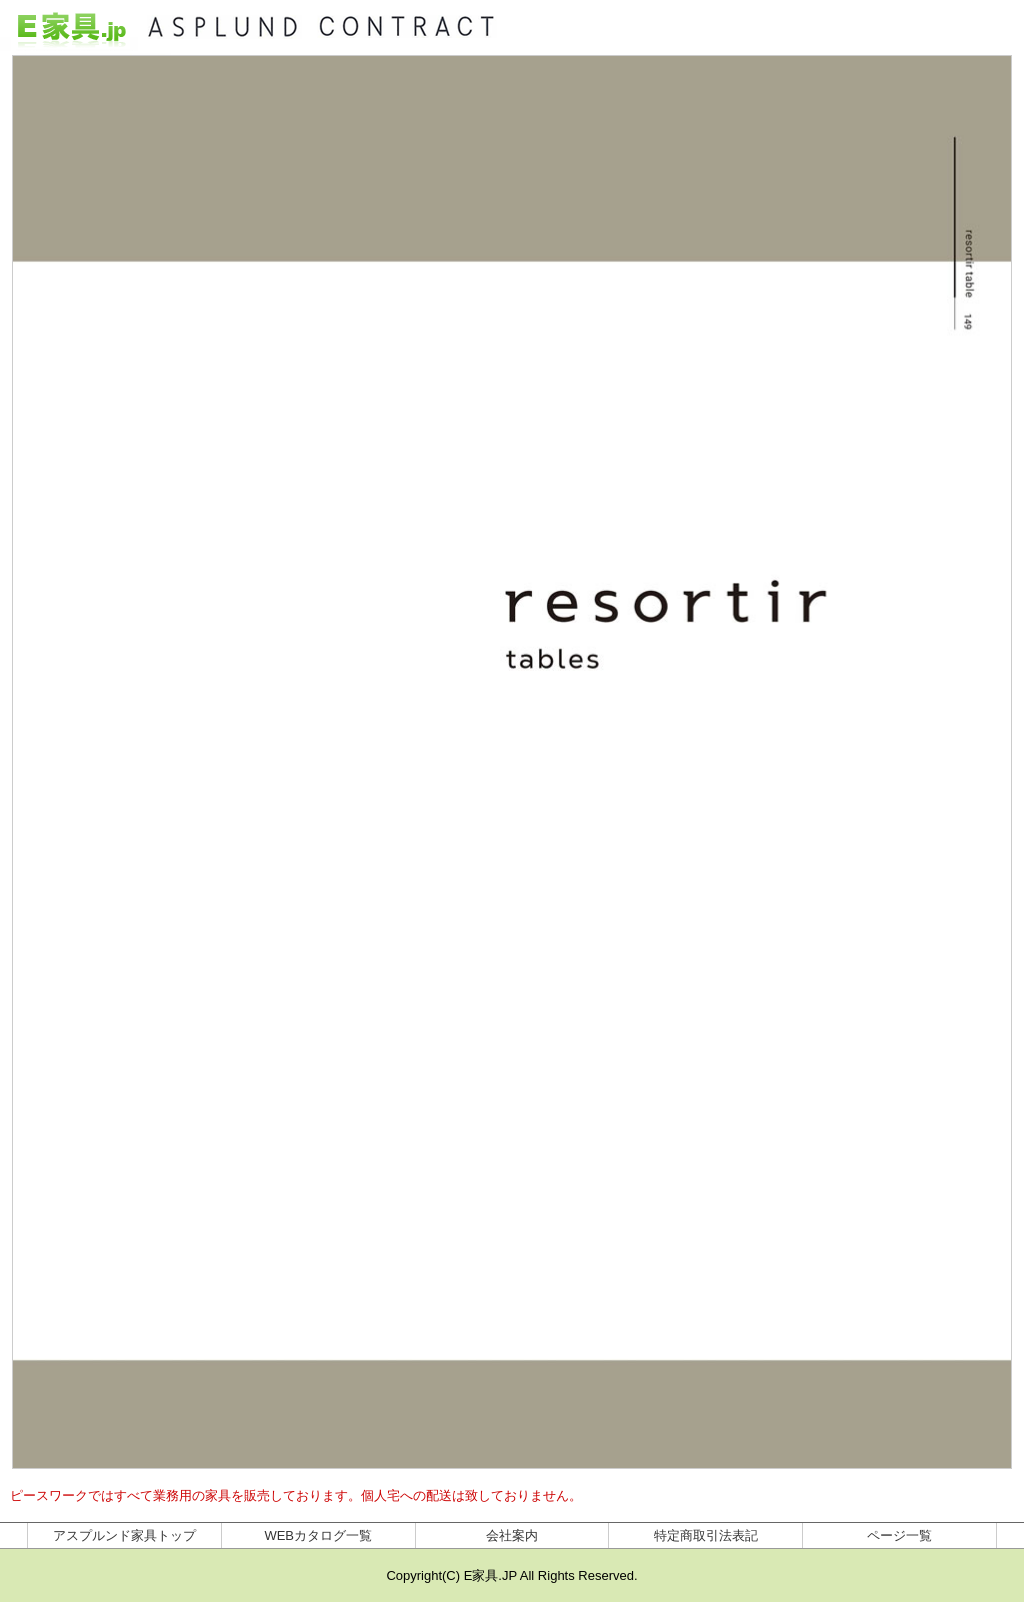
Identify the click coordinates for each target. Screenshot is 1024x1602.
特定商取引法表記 (706, 1535)
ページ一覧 (899, 1535)
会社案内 (512, 1535)
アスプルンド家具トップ (124, 1535)
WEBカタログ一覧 (318, 1535)
